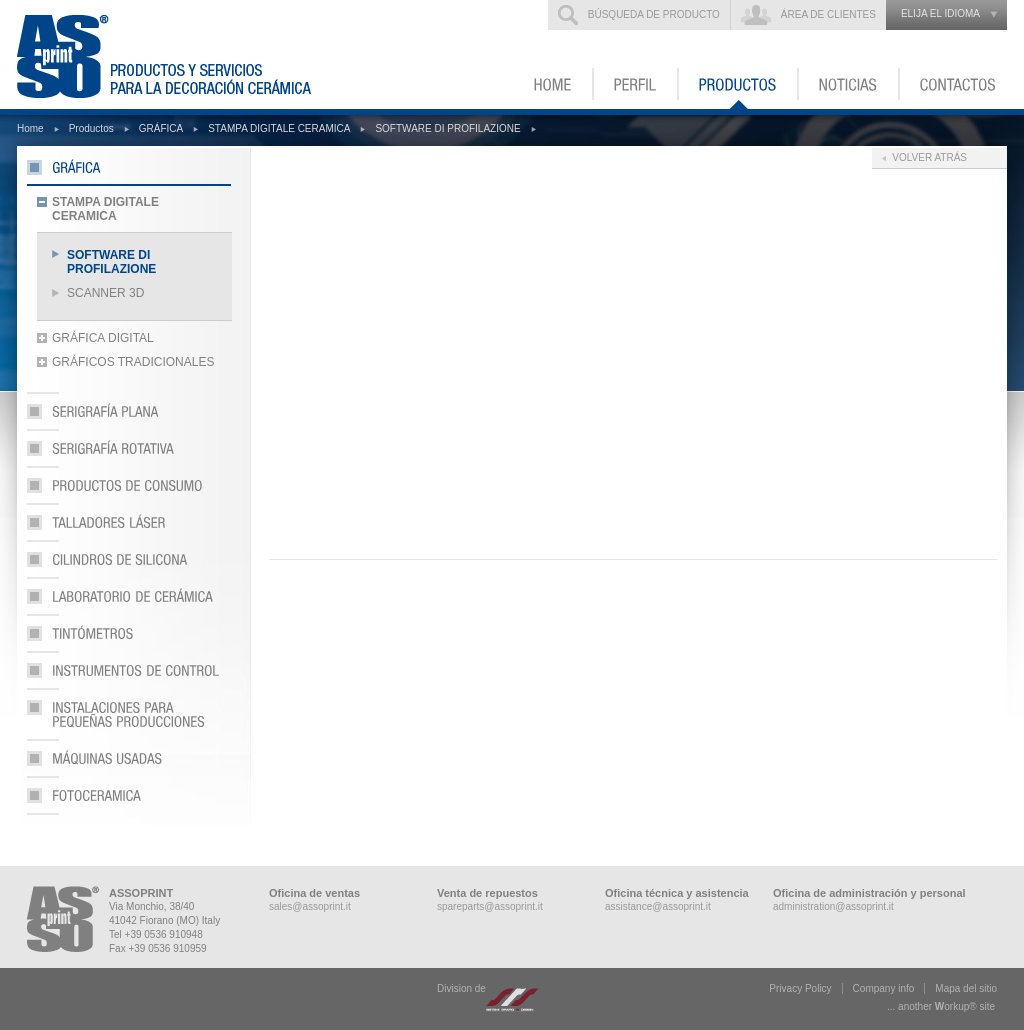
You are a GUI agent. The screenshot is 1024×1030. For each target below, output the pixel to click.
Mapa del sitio (966, 988)
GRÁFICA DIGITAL (103, 338)
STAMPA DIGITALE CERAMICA (279, 128)
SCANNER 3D (105, 293)
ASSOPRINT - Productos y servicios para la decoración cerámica (176, 54)
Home (30, 128)
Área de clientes (828, 14)
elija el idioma (940, 13)
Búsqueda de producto (654, 14)
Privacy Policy (800, 988)
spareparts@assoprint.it (490, 906)
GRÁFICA (161, 128)
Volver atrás (929, 157)
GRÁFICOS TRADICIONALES (133, 362)
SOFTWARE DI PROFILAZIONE (447, 128)
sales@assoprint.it (310, 906)
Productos (91, 128)
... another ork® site (941, 1006)
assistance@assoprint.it (658, 906)
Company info (884, 988)
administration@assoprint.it (833, 906)
